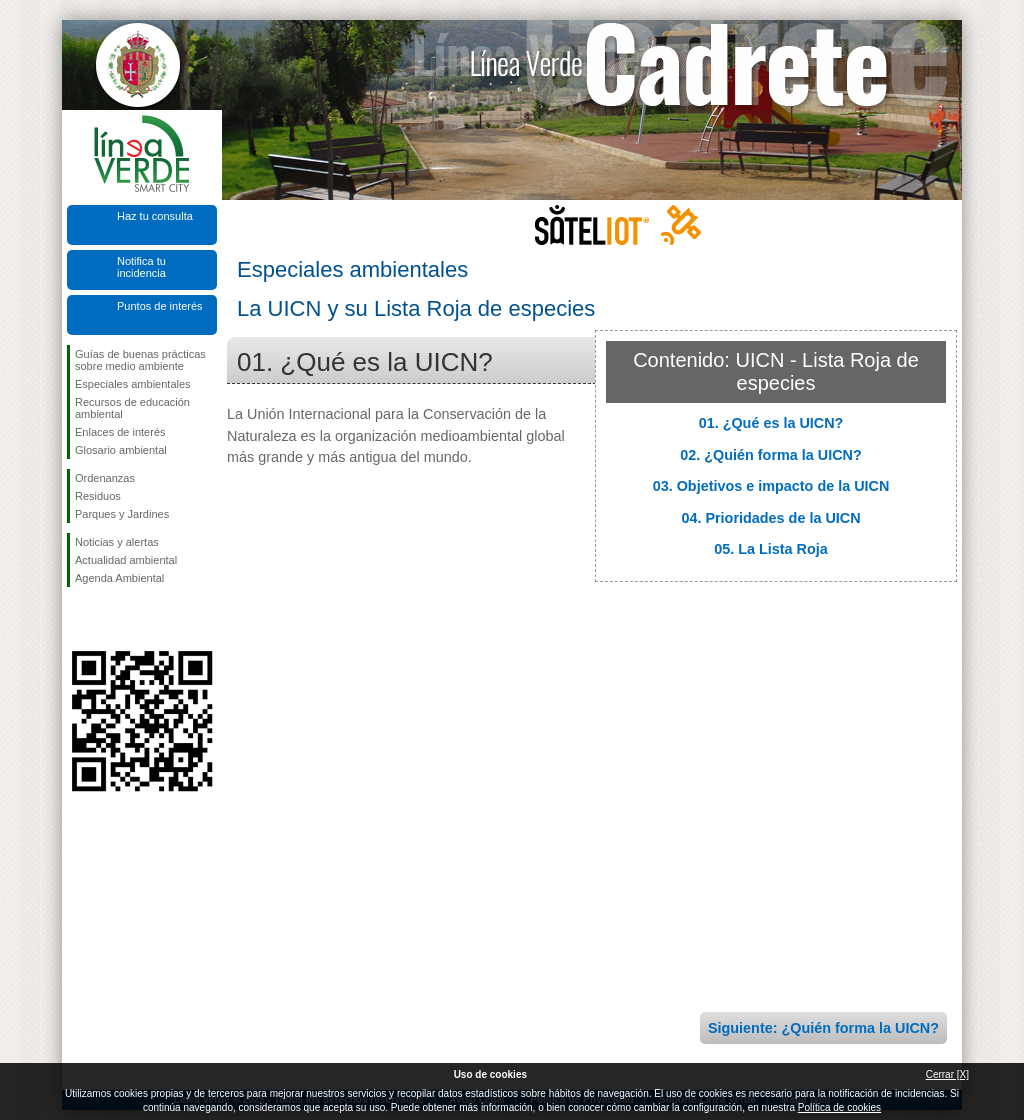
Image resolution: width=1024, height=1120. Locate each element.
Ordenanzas (105, 478)
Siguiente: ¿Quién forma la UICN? (823, 1028)
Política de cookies (839, 1107)
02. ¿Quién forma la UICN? (771, 455)
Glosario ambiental (121, 450)
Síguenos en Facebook (79, 619)
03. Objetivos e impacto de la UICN (771, 486)
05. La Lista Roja (771, 549)
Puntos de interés (160, 306)
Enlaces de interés (120, 432)
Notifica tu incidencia (141, 267)
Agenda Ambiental (119, 578)
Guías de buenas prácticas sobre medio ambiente (140, 360)
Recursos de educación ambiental (132, 408)
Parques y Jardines (122, 514)
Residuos (98, 496)
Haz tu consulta (155, 216)
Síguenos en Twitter (112, 619)
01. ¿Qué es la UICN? (771, 423)
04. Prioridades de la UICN (770, 518)
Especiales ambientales (133, 384)
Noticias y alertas (117, 542)
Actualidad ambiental (126, 560)
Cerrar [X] (947, 1074)
